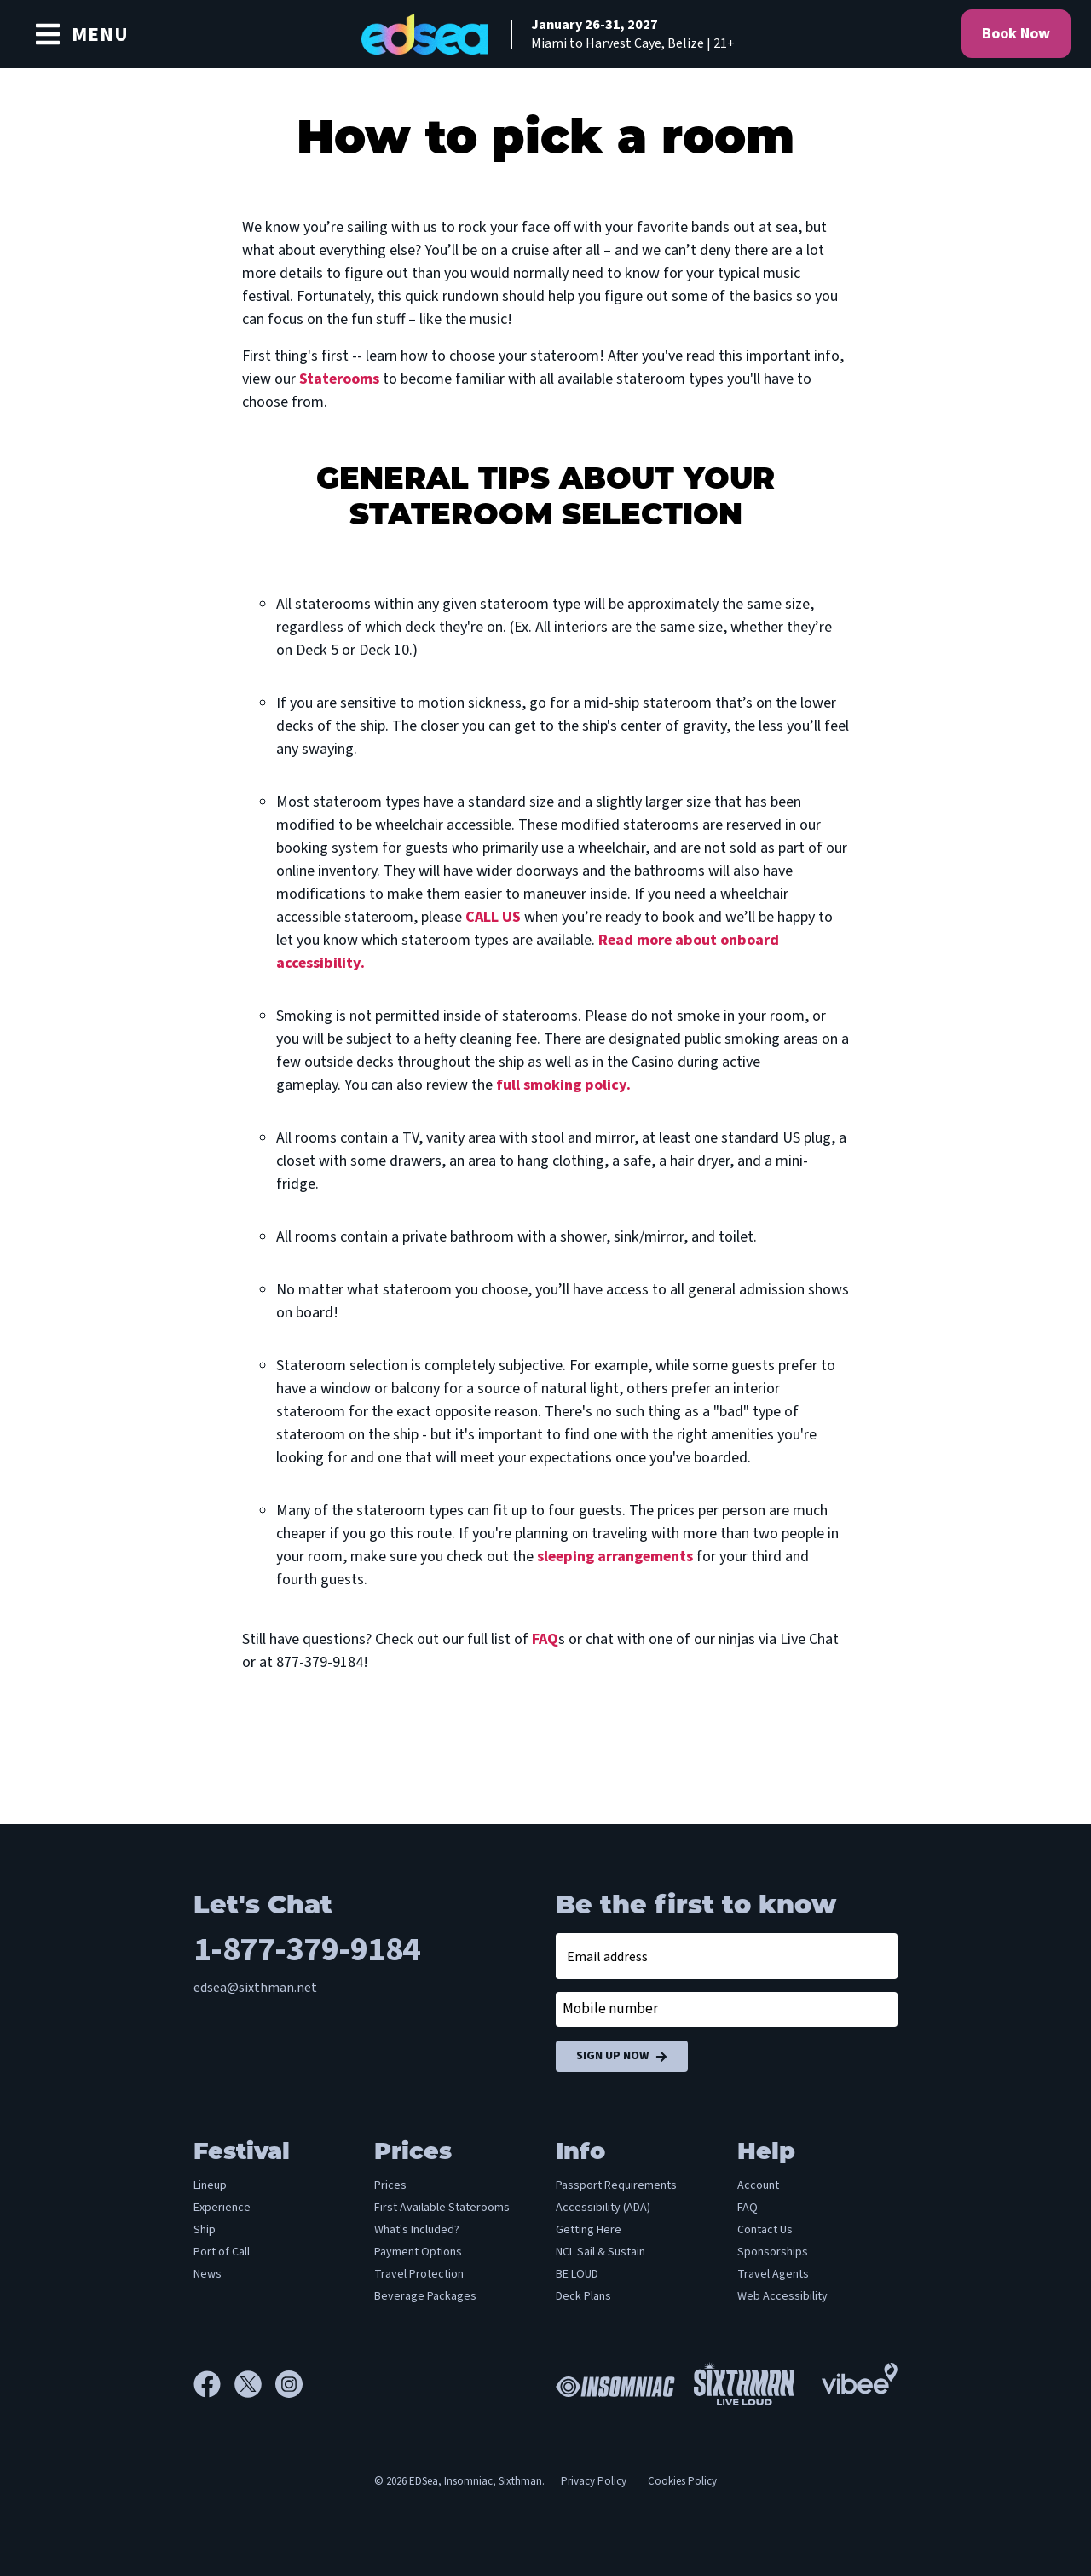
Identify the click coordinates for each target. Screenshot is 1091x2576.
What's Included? (416, 2229)
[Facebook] (213, 2384)
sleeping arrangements (615, 1556)
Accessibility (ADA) (603, 2207)
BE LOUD (577, 2274)
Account (758, 2185)
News (207, 2274)
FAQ (545, 1639)
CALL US (493, 917)
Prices (390, 2185)
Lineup (210, 2185)
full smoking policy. (563, 1085)
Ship (204, 2229)
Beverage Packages (425, 2296)
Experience (222, 2207)
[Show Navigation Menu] (81, 34)
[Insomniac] (611, 2384)
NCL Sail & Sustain (600, 2252)
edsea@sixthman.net (255, 1987)
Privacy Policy (593, 2481)
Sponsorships (772, 2252)
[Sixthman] (744, 2383)
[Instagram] (289, 2384)
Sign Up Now (621, 2056)
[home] (545, 34)
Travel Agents (773, 2274)
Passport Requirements (616, 2185)
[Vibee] (860, 2374)
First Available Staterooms (442, 2207)
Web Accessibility (782, 2296)
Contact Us (765, 2229)
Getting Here (588, 2229)
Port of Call (221, 2252)
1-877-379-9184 (306, 1949)
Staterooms (339, 379)
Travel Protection (419, 2274)
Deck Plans (583, 2296)
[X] (254, 2384)
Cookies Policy (682, 2481)
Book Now (1016, 33)
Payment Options (418, 2252)
